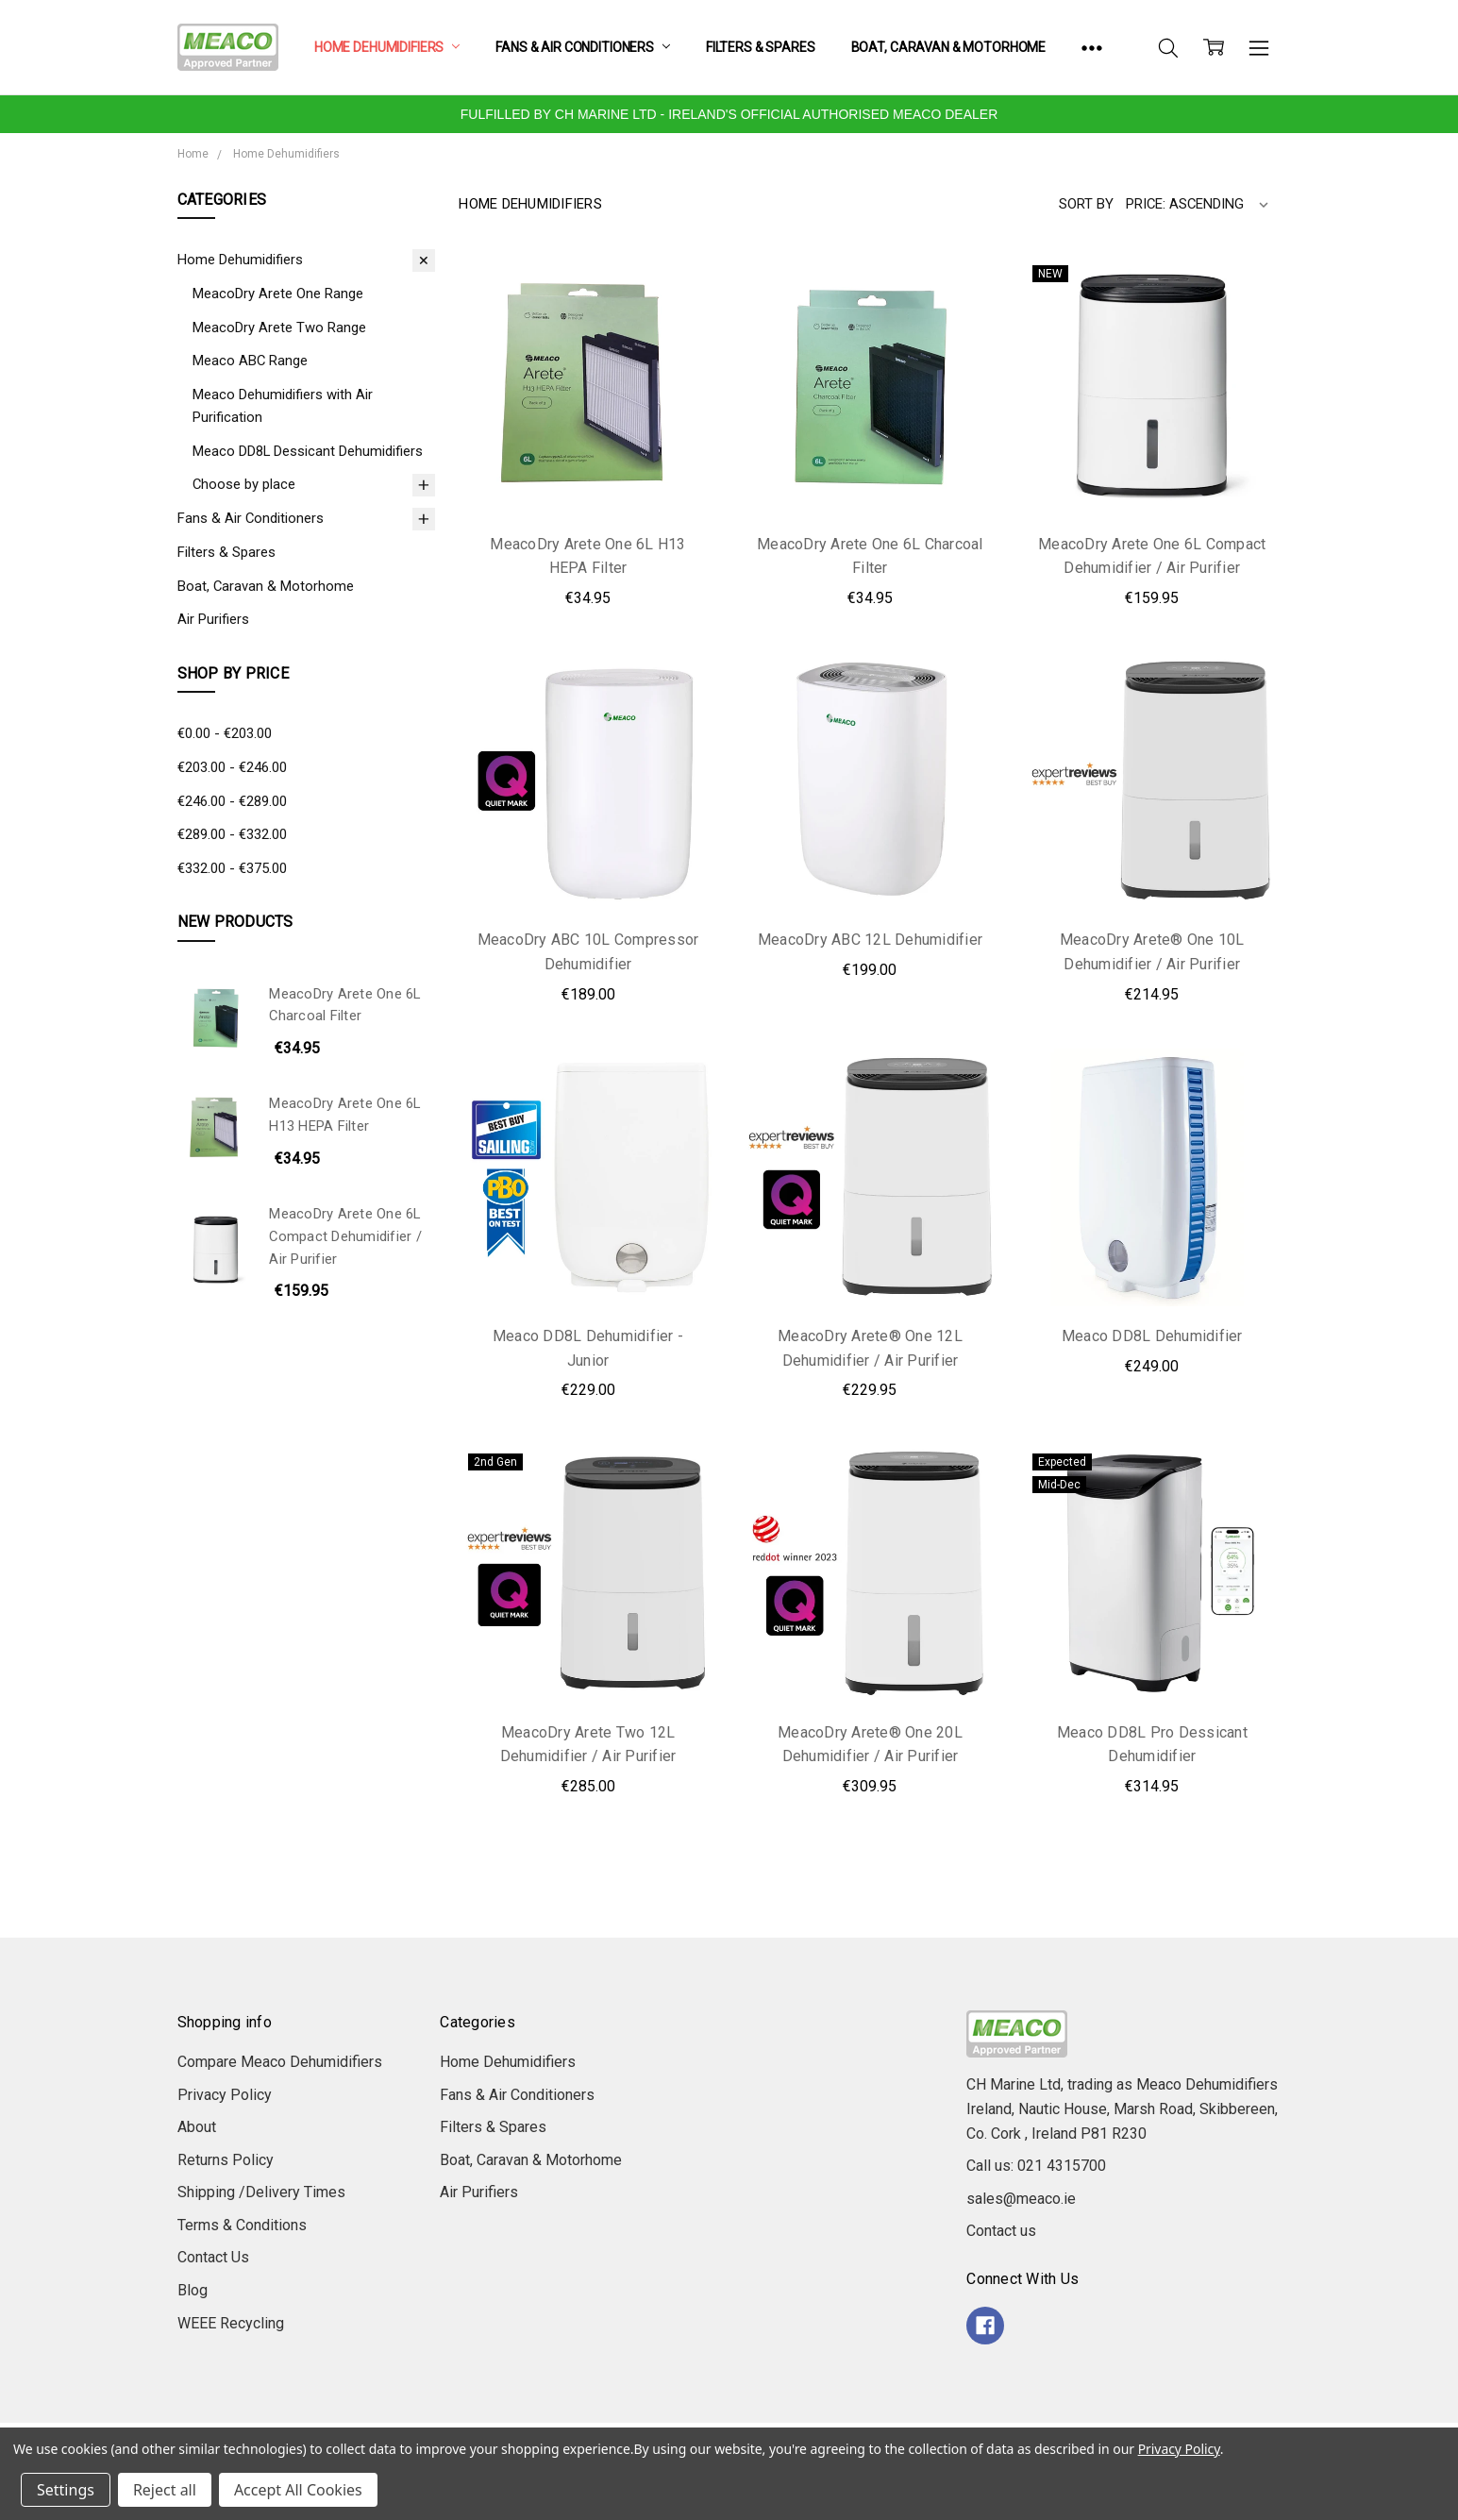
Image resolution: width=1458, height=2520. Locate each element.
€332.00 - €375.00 (232, 868)
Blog (192, 2290)
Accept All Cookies (298, 2489)
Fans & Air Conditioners (582, 47)
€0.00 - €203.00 (224, 733)
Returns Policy (225, 2160)
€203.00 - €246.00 (232, 767)
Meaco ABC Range (250, 360)
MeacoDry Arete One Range (278, 293)
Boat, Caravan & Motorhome (949, 47)
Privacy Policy (224, 2095)
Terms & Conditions (242, 2225)
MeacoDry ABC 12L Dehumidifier (870, 940)
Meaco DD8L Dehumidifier (1152, 1336)
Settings (65, 2489)
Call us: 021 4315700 (1036, 2166)
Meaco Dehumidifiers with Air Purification (283, 406)
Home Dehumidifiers (387, 47)
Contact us (1001, 2231)
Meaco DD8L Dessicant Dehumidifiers (308, 451)
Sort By (1086, 203)
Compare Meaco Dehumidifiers (279, 2062)
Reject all (164, 2489)
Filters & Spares (760, 47)
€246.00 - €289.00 (232, 801)
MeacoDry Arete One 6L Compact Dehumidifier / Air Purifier (345, 1236)
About (196, 2127)
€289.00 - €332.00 (232, 834)
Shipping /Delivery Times (261, 2192)
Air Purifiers (213, 619)
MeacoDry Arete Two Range (279, 327)
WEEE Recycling (230, 2323)
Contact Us (213, 2257)
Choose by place (244, 484)
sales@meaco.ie (1021, 2199)
